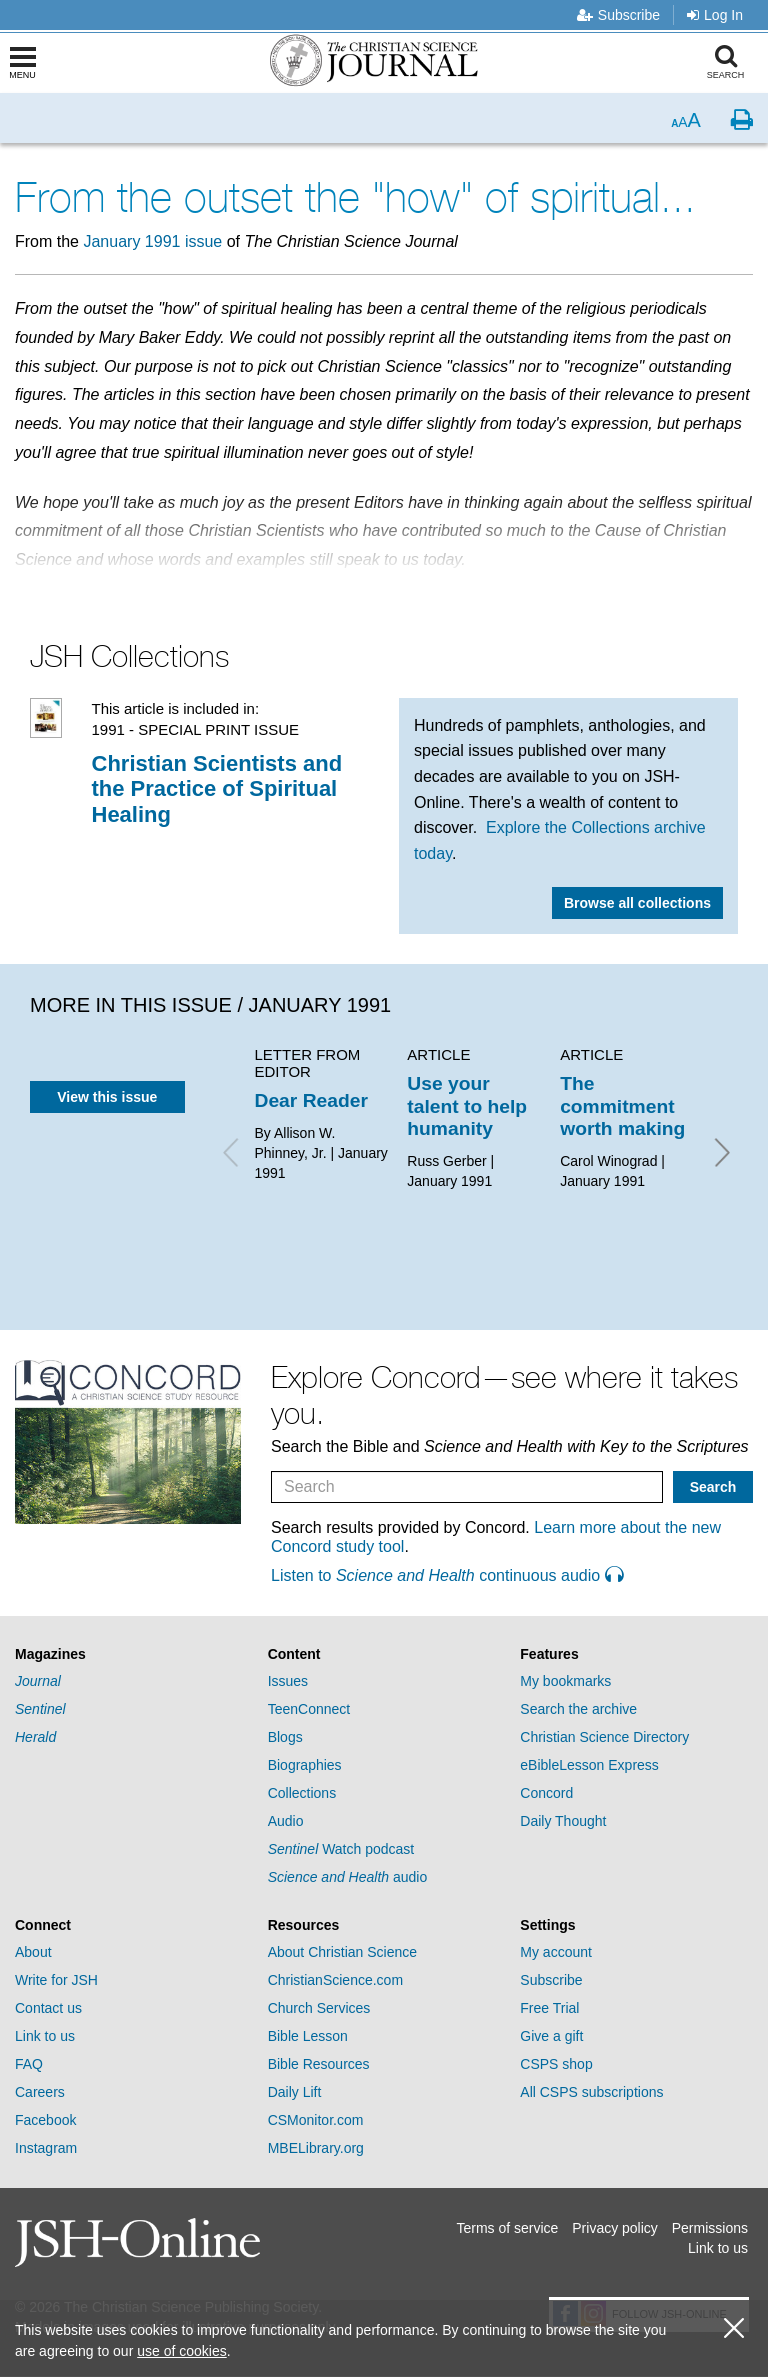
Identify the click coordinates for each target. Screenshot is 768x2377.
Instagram (46, 2148)
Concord (546, 1793)
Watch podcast (341, 1849)
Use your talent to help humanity (467, 1106)
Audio (286, 1821)
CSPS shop (556, 2064)
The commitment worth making (622, 1106)
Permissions (710, 2228)
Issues (288, 1681)
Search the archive (578, 1709)
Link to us (45, 2036)
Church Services (319, 2008)
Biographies (305, 1765)
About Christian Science (342, 1952)
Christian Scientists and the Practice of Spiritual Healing (217, 789)
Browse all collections (637, 903)
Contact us (48, 2008)
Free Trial (549, 2008)
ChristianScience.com (335, 1980)
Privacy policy (615, 2228)
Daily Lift (295, 2092)
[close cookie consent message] (734, 2328)
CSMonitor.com (316, 2120)
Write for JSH (56, 1980)
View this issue (107, 1097)
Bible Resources (319, 2064)
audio (348, 1877)
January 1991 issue (152, 241)
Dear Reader (311, 1100)
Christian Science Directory (604, 1737)
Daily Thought (563, 1821)
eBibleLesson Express (589, 1765)
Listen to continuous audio (447, 1575)
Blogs (285, 1737)
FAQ (29, 2064)
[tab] (131, 1654)
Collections (302, 1793)
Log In (715, 15)
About (33, 1952)
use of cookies (182, 2351)
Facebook (45, 2120)
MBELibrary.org (316, 2148)
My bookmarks (565, 1681)
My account (556, 1952)
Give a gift (551, 2036)
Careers (40, 2092)
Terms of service (507, 2228)
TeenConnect (309, 1709)
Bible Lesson (308, 2036)
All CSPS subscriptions (591, 2092)
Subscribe (618, 15)
